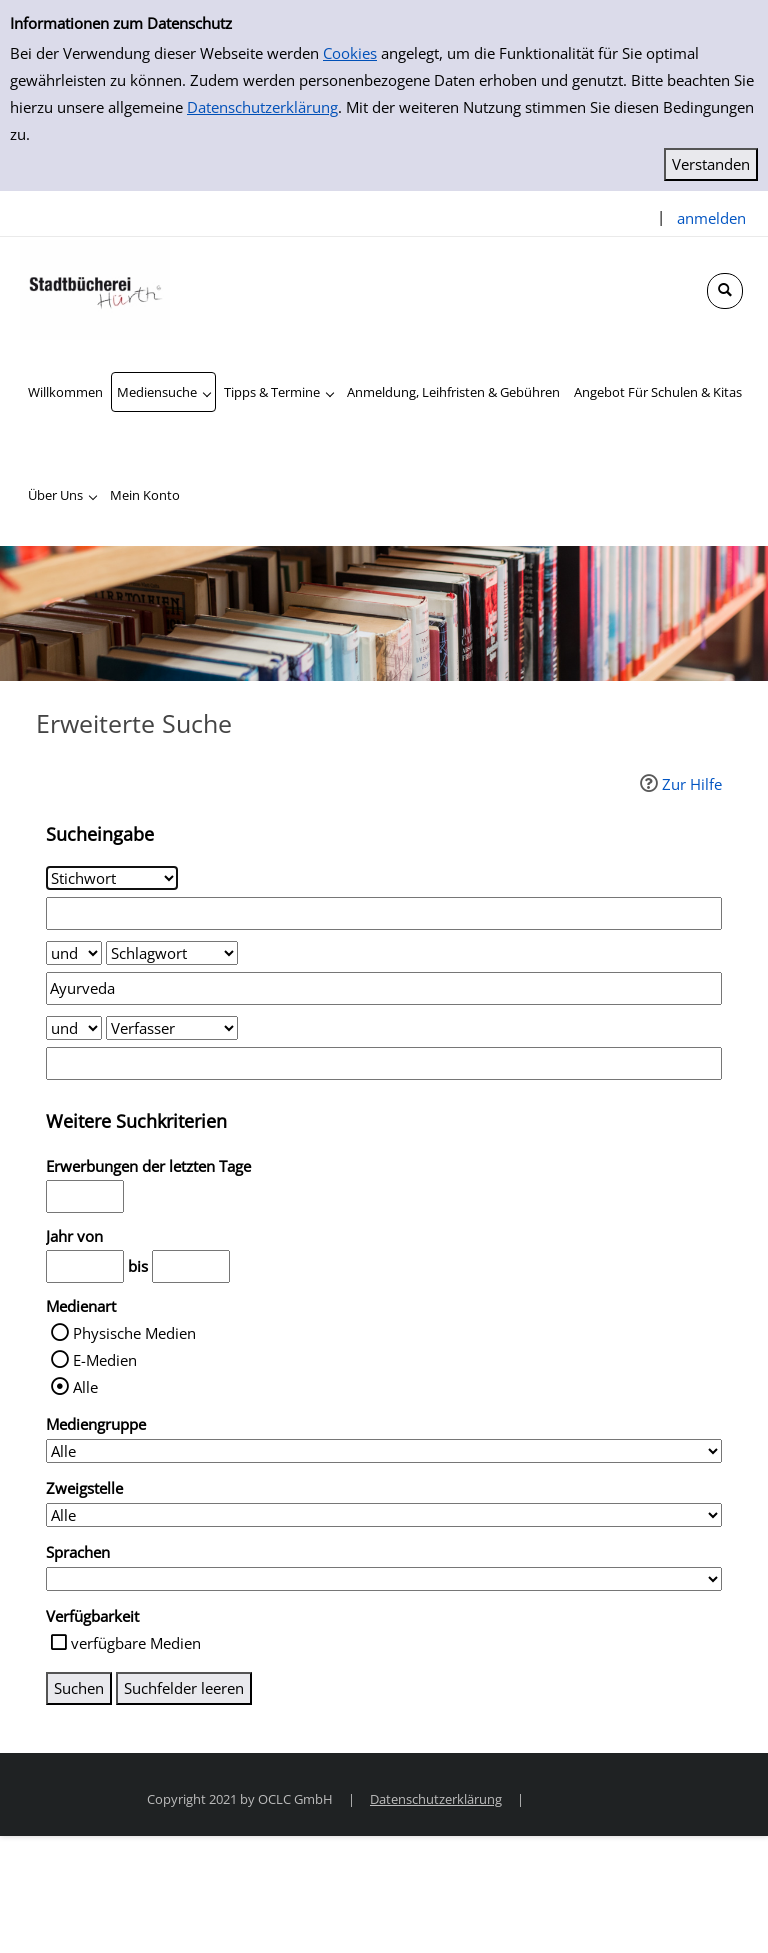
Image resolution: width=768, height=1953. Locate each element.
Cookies (350, 53)
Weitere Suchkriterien (136, 1121)
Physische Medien (134, 1333)
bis (138, 1266)
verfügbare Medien (136, 1643)
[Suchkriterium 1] (112, 878)
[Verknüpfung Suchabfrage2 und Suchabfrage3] (74, 1028)
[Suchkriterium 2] (172, 953)
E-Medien (105, 1360)
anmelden (711, 218)
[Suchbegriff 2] (384, 988)
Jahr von (74, 1236)
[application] (163, 392)
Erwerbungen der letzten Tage (148, 1166)
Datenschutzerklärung (262, 107)
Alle (85, 1387)
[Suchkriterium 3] (172, 1028)
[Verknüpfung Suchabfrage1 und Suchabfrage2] (74, 953)
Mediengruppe (96, 1424)
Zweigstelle (84, 1488)
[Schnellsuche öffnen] (725, 291)
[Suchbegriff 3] (384, 1063)
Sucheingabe (100, 834)
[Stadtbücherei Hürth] (95, 288)
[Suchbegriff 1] (384, 913)
